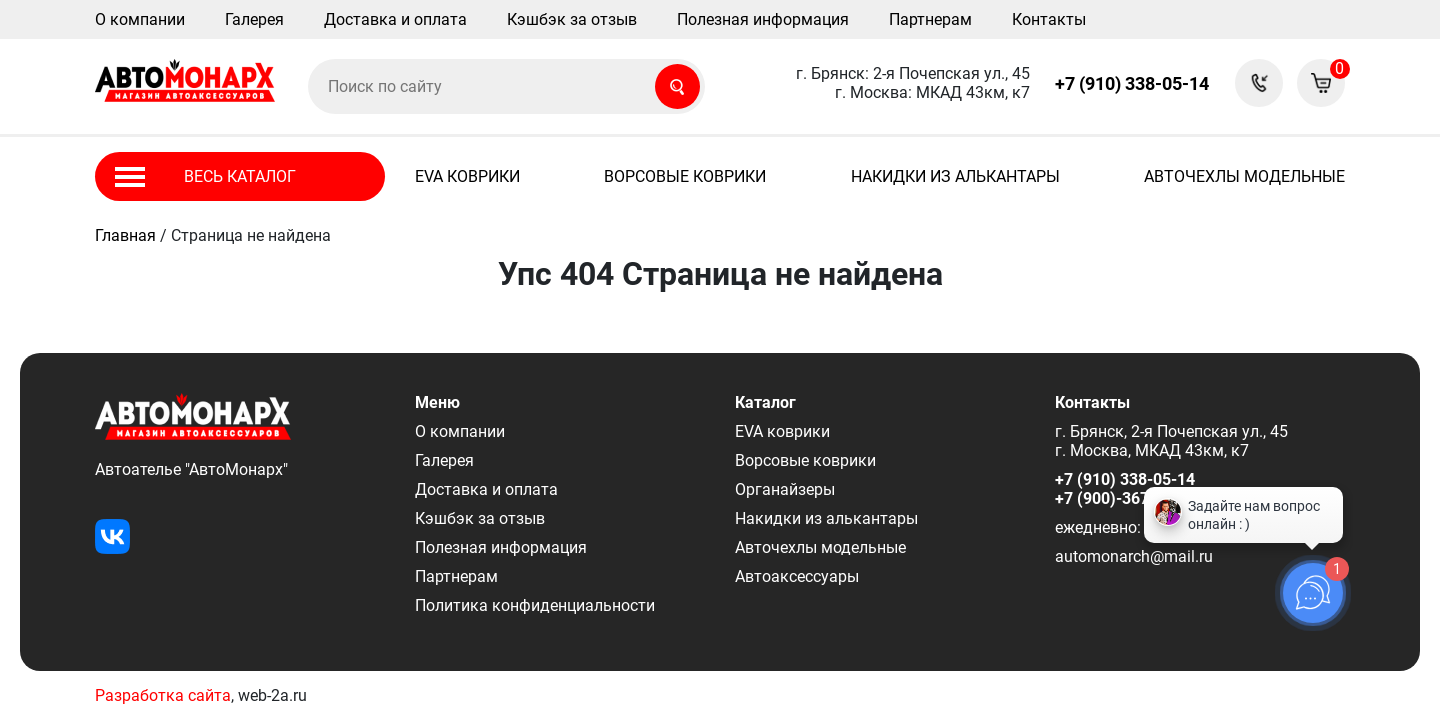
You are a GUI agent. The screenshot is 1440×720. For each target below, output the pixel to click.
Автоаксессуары (797, 576)
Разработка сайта (163, 695)
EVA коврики (467, 176)
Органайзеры (785, 489)
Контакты (1049, 19)
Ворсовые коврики (685, 176)
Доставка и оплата (395, 19)
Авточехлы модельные (1244, 176)
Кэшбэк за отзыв (572, 19)
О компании (140, 19)
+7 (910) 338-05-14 (1132, 83)
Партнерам (930, 19)
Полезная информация (763, 19)
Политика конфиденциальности (535, 605)
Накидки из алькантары (955, 176)
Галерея (254, 19)
